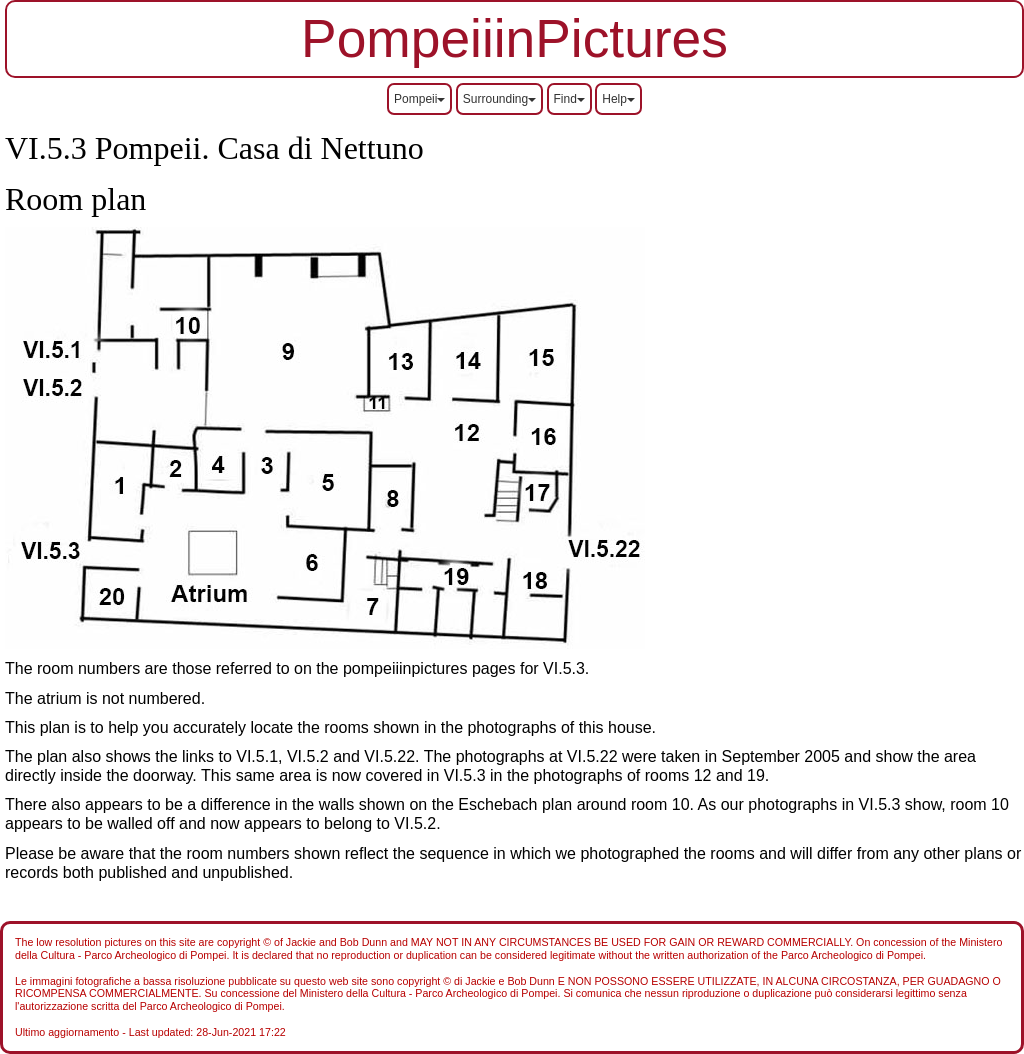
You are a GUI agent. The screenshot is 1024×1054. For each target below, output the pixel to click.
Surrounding (499, 99)
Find (569, 99)
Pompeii (419, 99)
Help (618, 99)
